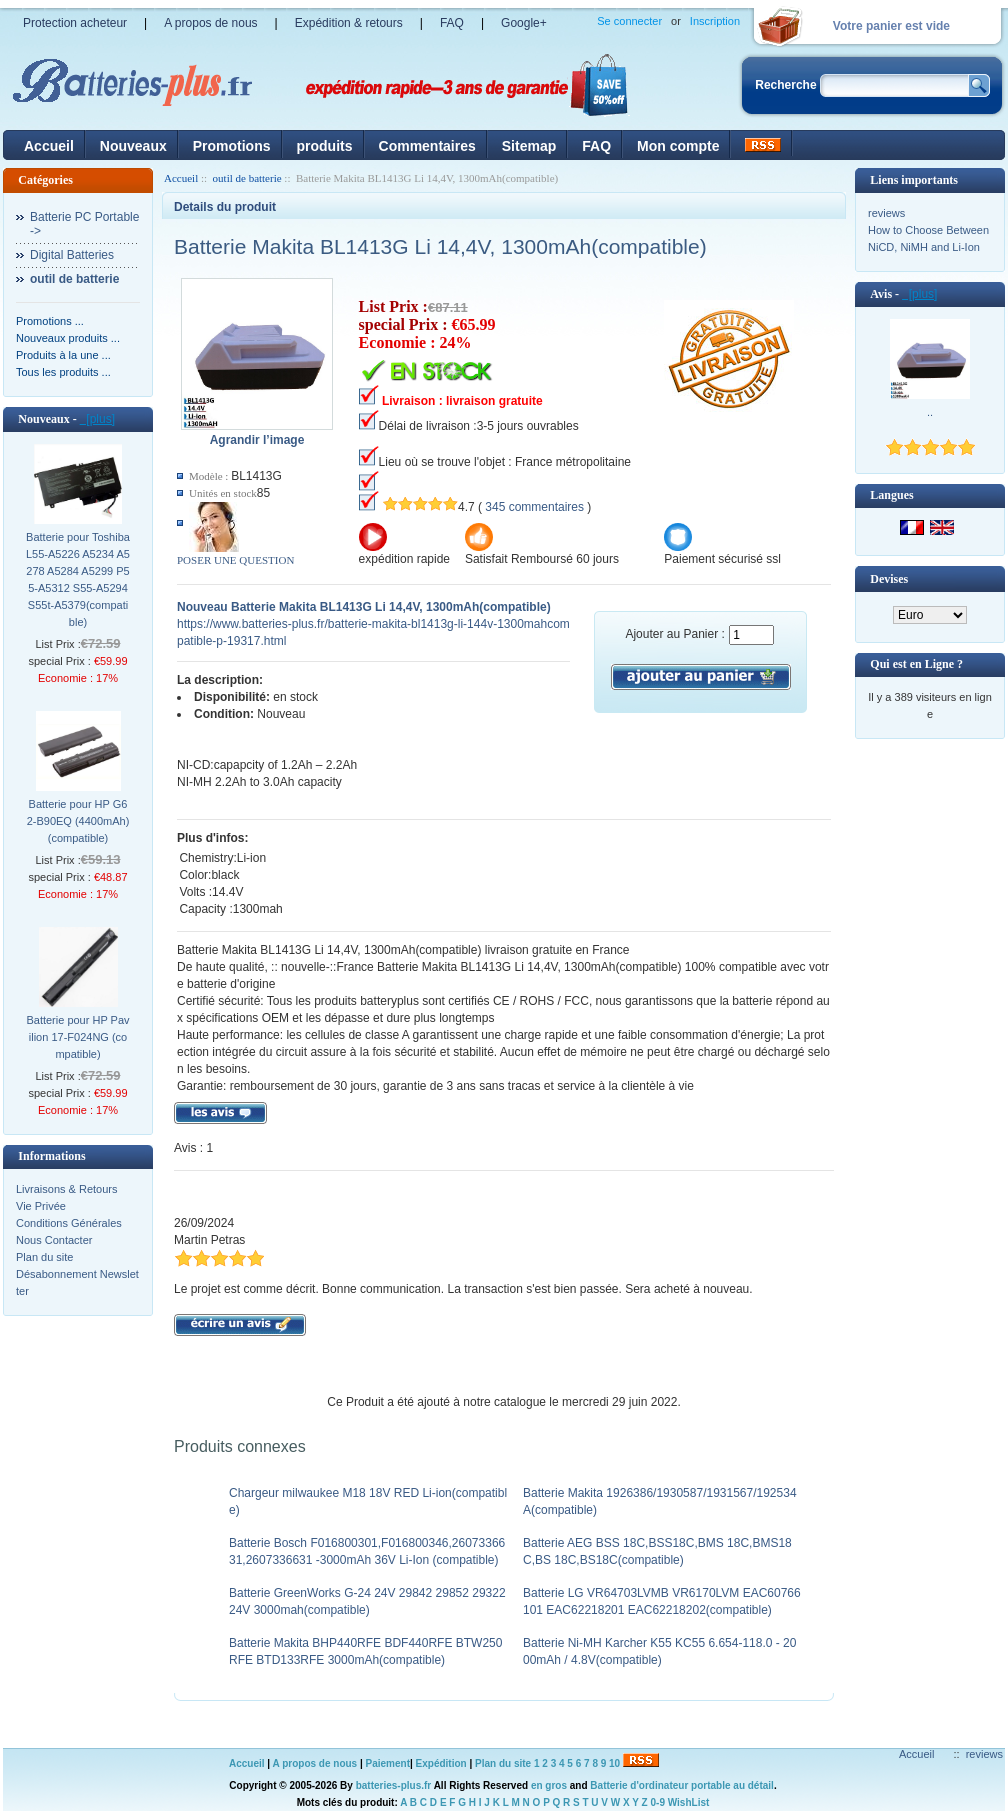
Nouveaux (133, 146)
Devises (889, 579)
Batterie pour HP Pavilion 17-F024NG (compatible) (77, 1037)
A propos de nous (210, 23)
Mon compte (678, 146)
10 (614, 1763)
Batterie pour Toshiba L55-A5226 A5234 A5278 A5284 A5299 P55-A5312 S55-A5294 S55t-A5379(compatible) (78, 579)
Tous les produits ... (63, 372)
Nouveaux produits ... (68, 338)
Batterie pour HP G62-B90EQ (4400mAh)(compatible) (78, 821)
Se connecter (629, 21)
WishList (689, 1802)
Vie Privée (41, 1206)
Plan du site (44, 1257)
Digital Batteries (72, 255)
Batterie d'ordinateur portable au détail (682, 1785)
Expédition (441, 1763)
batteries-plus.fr (394, 1785)
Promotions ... (50, 321)
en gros (549, 1785)
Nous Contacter (54, 1240)
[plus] (97, 419)
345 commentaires (534, 507)
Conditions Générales (69, 1223)
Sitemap (529, 146)
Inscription (715, 21)
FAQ (452, 23)
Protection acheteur (75, 23)
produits (325, 146)
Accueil (49, 146)
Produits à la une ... (63, 355)
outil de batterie (247, 178)
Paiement (388, 1763)
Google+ (524, 23)
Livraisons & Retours (67, 1189)
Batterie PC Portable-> (84, 224)
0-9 (658, 1802)
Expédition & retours (349, 23)
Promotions (232, 146)
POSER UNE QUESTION (235, 560)
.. (930, 412)
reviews (886, 213)
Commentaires (427, 146)
